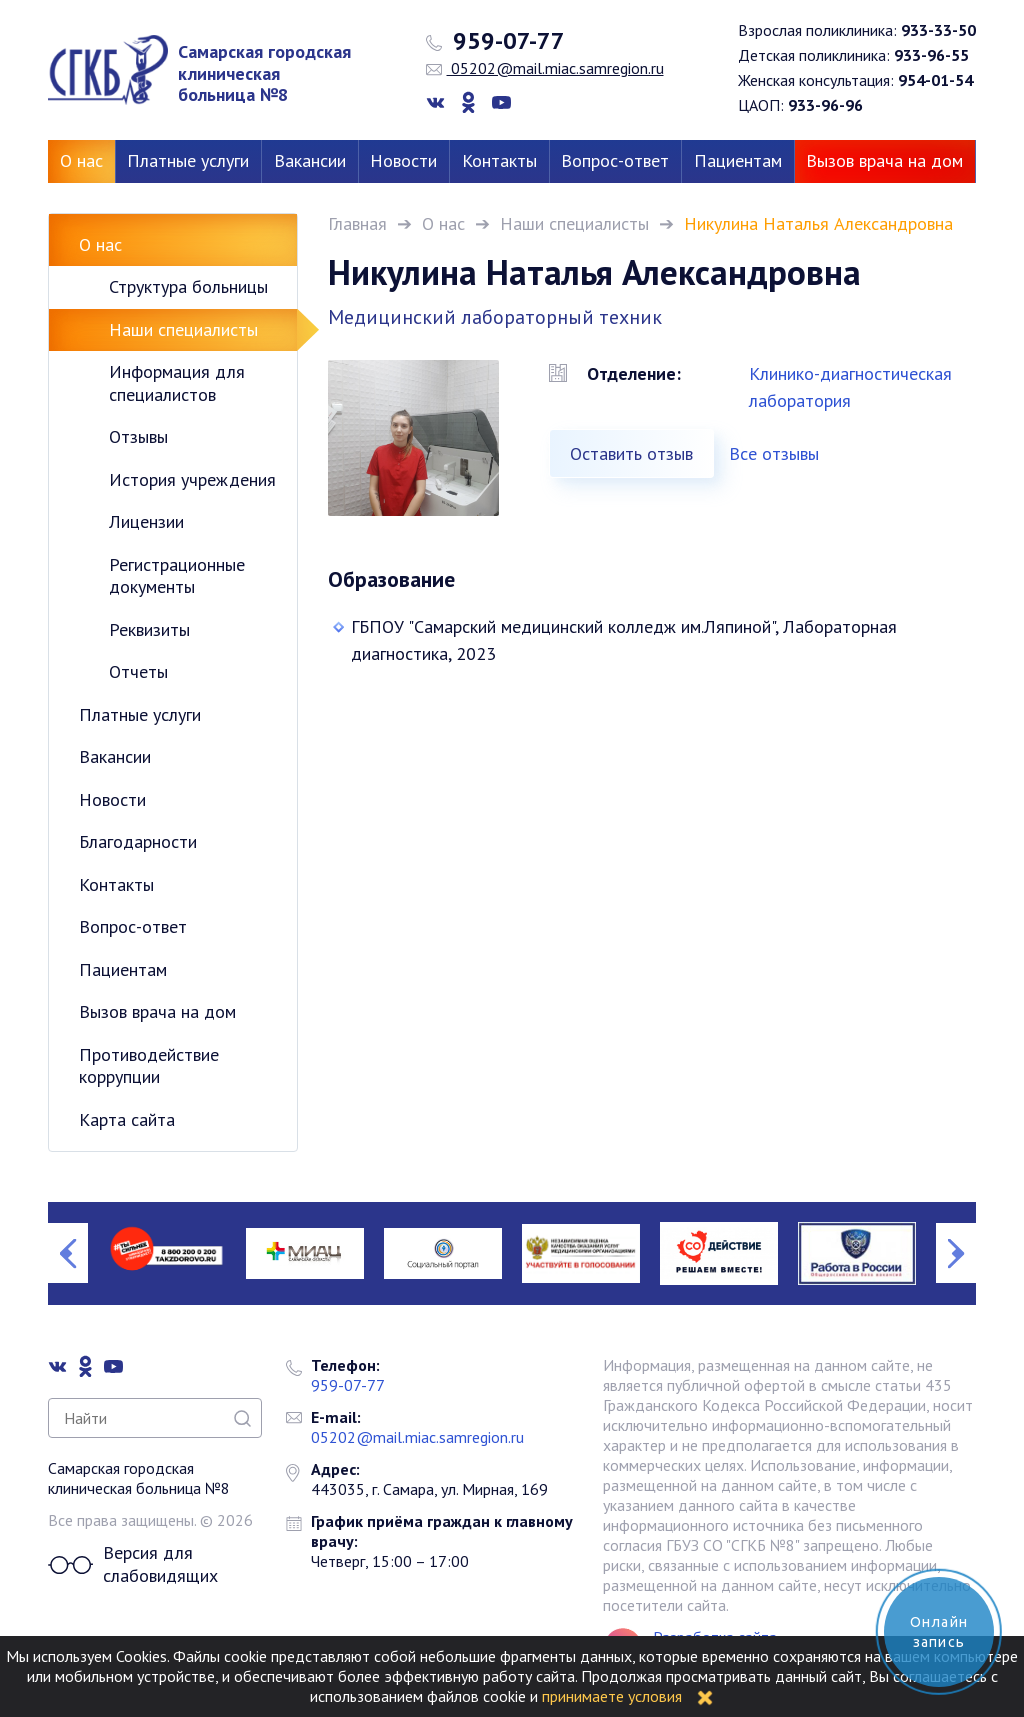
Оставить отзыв (631, 453)
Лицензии (146, 521)
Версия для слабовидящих (133, 1564)
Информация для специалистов (177, 383)
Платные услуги (188, 160)
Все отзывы (774, 453)
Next (956, 1253)
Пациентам (738, 160)
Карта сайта (127, 1119)
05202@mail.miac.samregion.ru (545, 68)
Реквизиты (149, 629)
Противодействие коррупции (149, 1066)
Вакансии (310, 160)
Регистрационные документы (177, 576)
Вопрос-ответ (615, 160)
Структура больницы (188, 286)
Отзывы (138, 436)
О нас (81, 160)
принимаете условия (612, 1696)
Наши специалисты (574, 223)
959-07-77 (495, 41)
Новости (403, 160)
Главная (357, 223)
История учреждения (192, 479)
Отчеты (138, 671)
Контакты (499, 160)
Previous (68, 1253)
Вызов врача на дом (884, 160)
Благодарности (138, 841)
